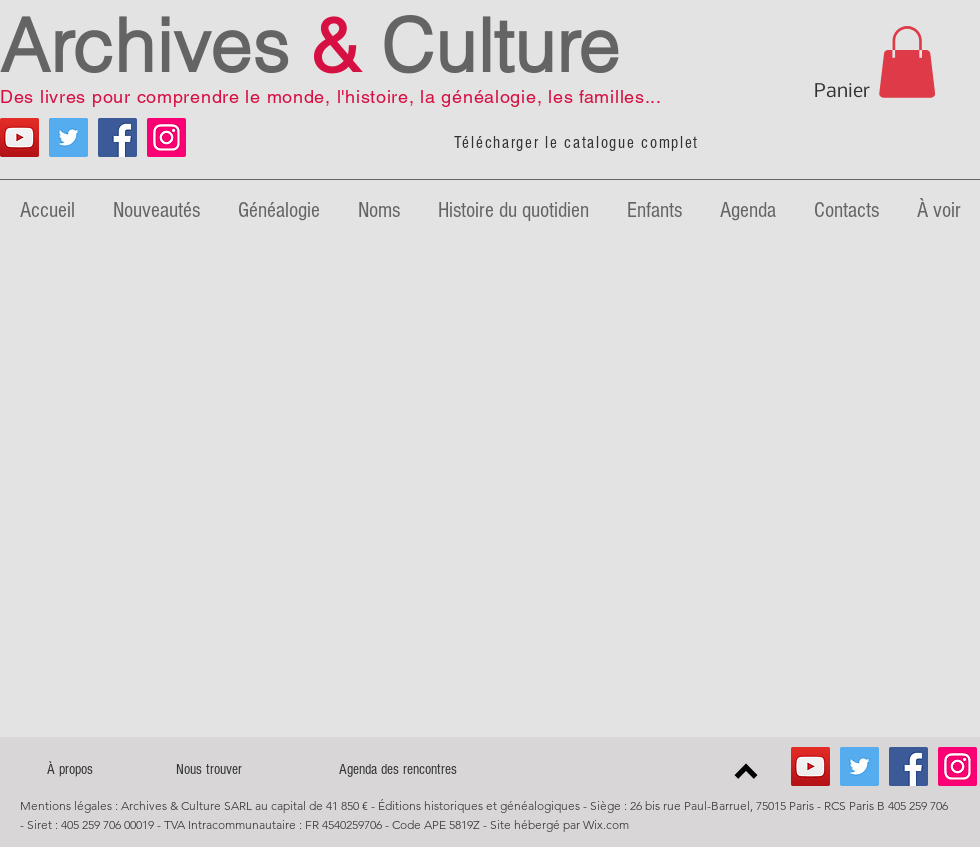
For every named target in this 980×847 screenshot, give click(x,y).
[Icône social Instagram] (166, 137)
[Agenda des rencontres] (397, 769)
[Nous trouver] (208, 769)
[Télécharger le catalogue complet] (578, 143)
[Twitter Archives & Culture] (68, 137)
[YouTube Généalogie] (19, 137)
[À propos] (70, 769)
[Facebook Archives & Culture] (117, 137)
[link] (907, 62)
